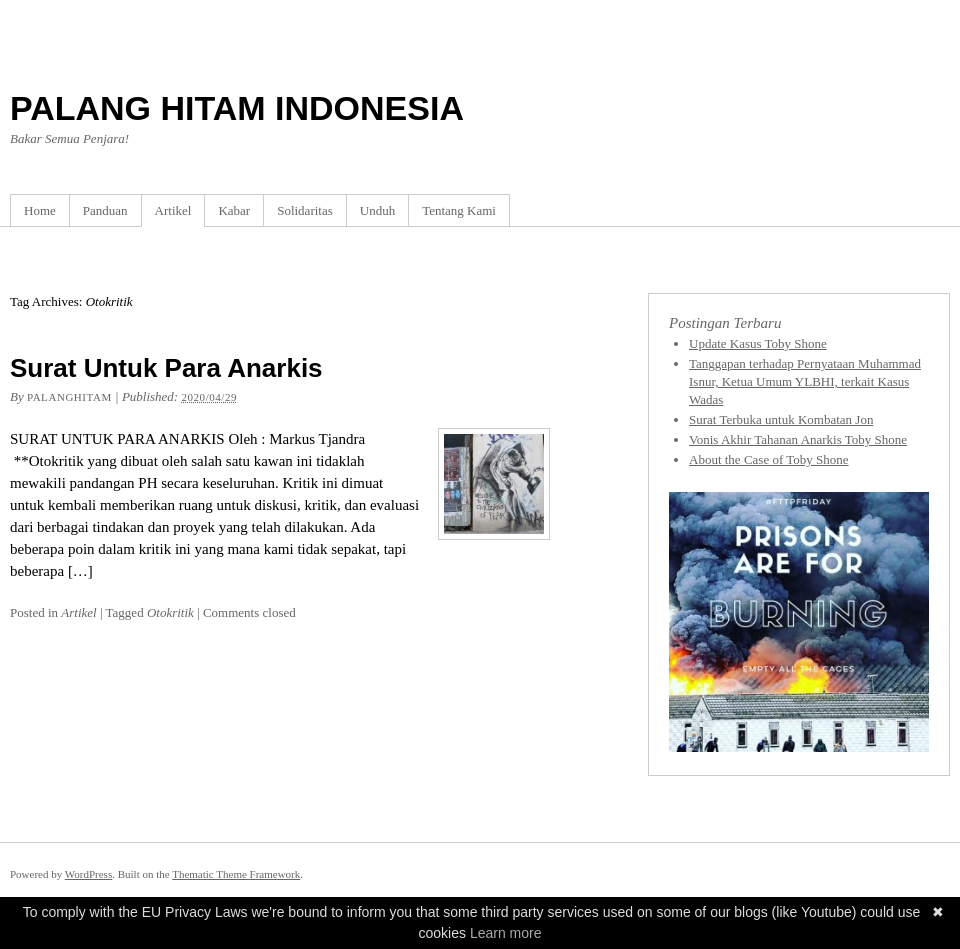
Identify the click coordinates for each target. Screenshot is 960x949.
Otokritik (170, 612)
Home (40, 210)
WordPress (88, 874)
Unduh (377, 210)
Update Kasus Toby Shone (758, 343)
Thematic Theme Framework (236, 874)
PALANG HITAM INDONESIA (237, 108)
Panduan (105, 210)
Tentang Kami (459, 210)
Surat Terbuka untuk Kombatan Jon (781, 419)
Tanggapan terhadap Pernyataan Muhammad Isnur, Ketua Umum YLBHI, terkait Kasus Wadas (805, 381)
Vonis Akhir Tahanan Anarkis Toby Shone (798, 439)
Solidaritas (305, 210)
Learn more (506, 933)
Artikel (173, 210)
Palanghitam (69, 397)
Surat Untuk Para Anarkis (166, 368)
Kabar (234, 210)
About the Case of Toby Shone (769, 459)
